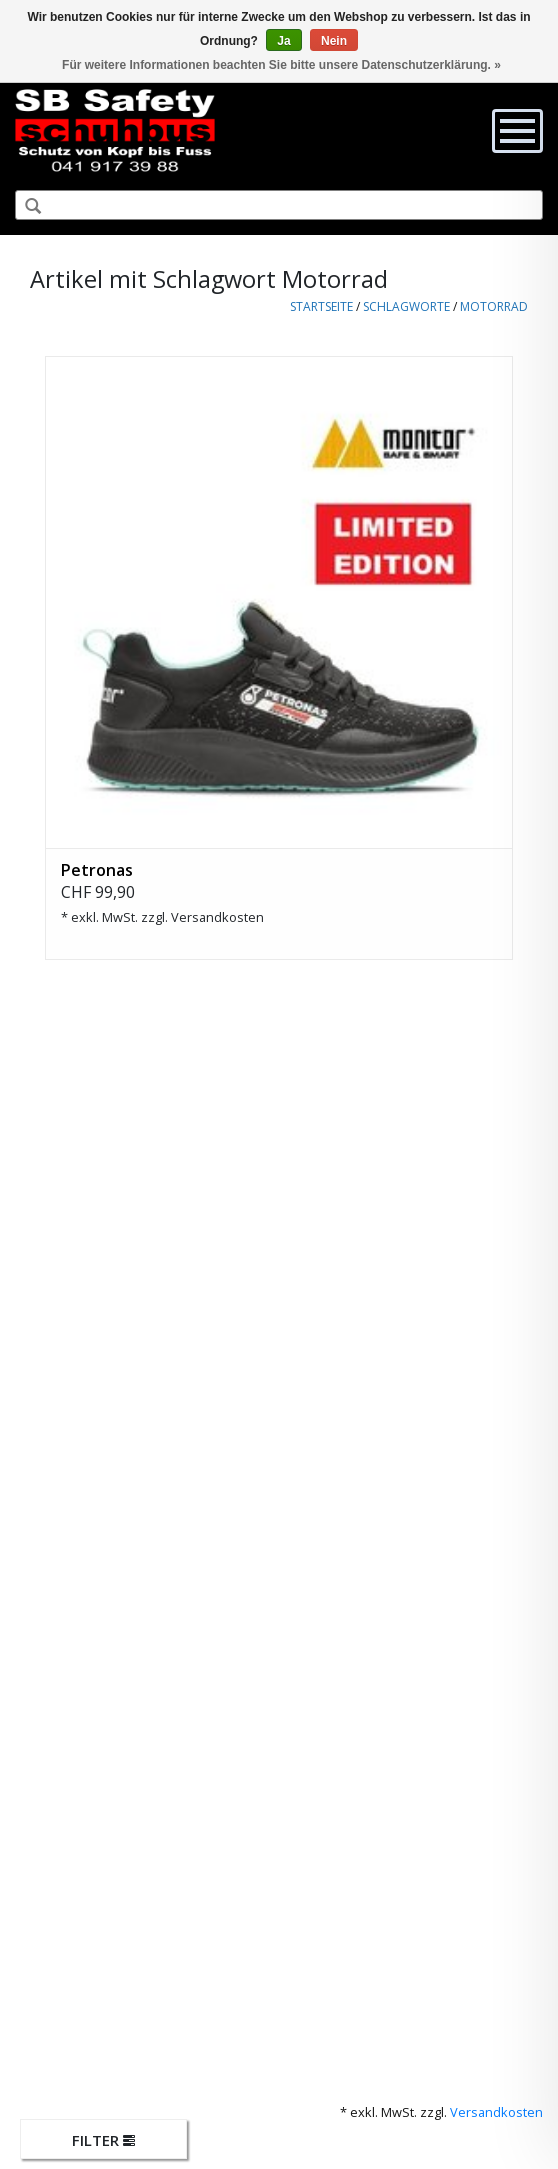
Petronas (97, 870)
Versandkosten (217, 917)
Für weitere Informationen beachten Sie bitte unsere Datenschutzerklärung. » (281, 65)
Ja (283, 41)
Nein (334, 41)
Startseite (321, 306)
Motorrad (494, 306)
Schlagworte (406, 306)
